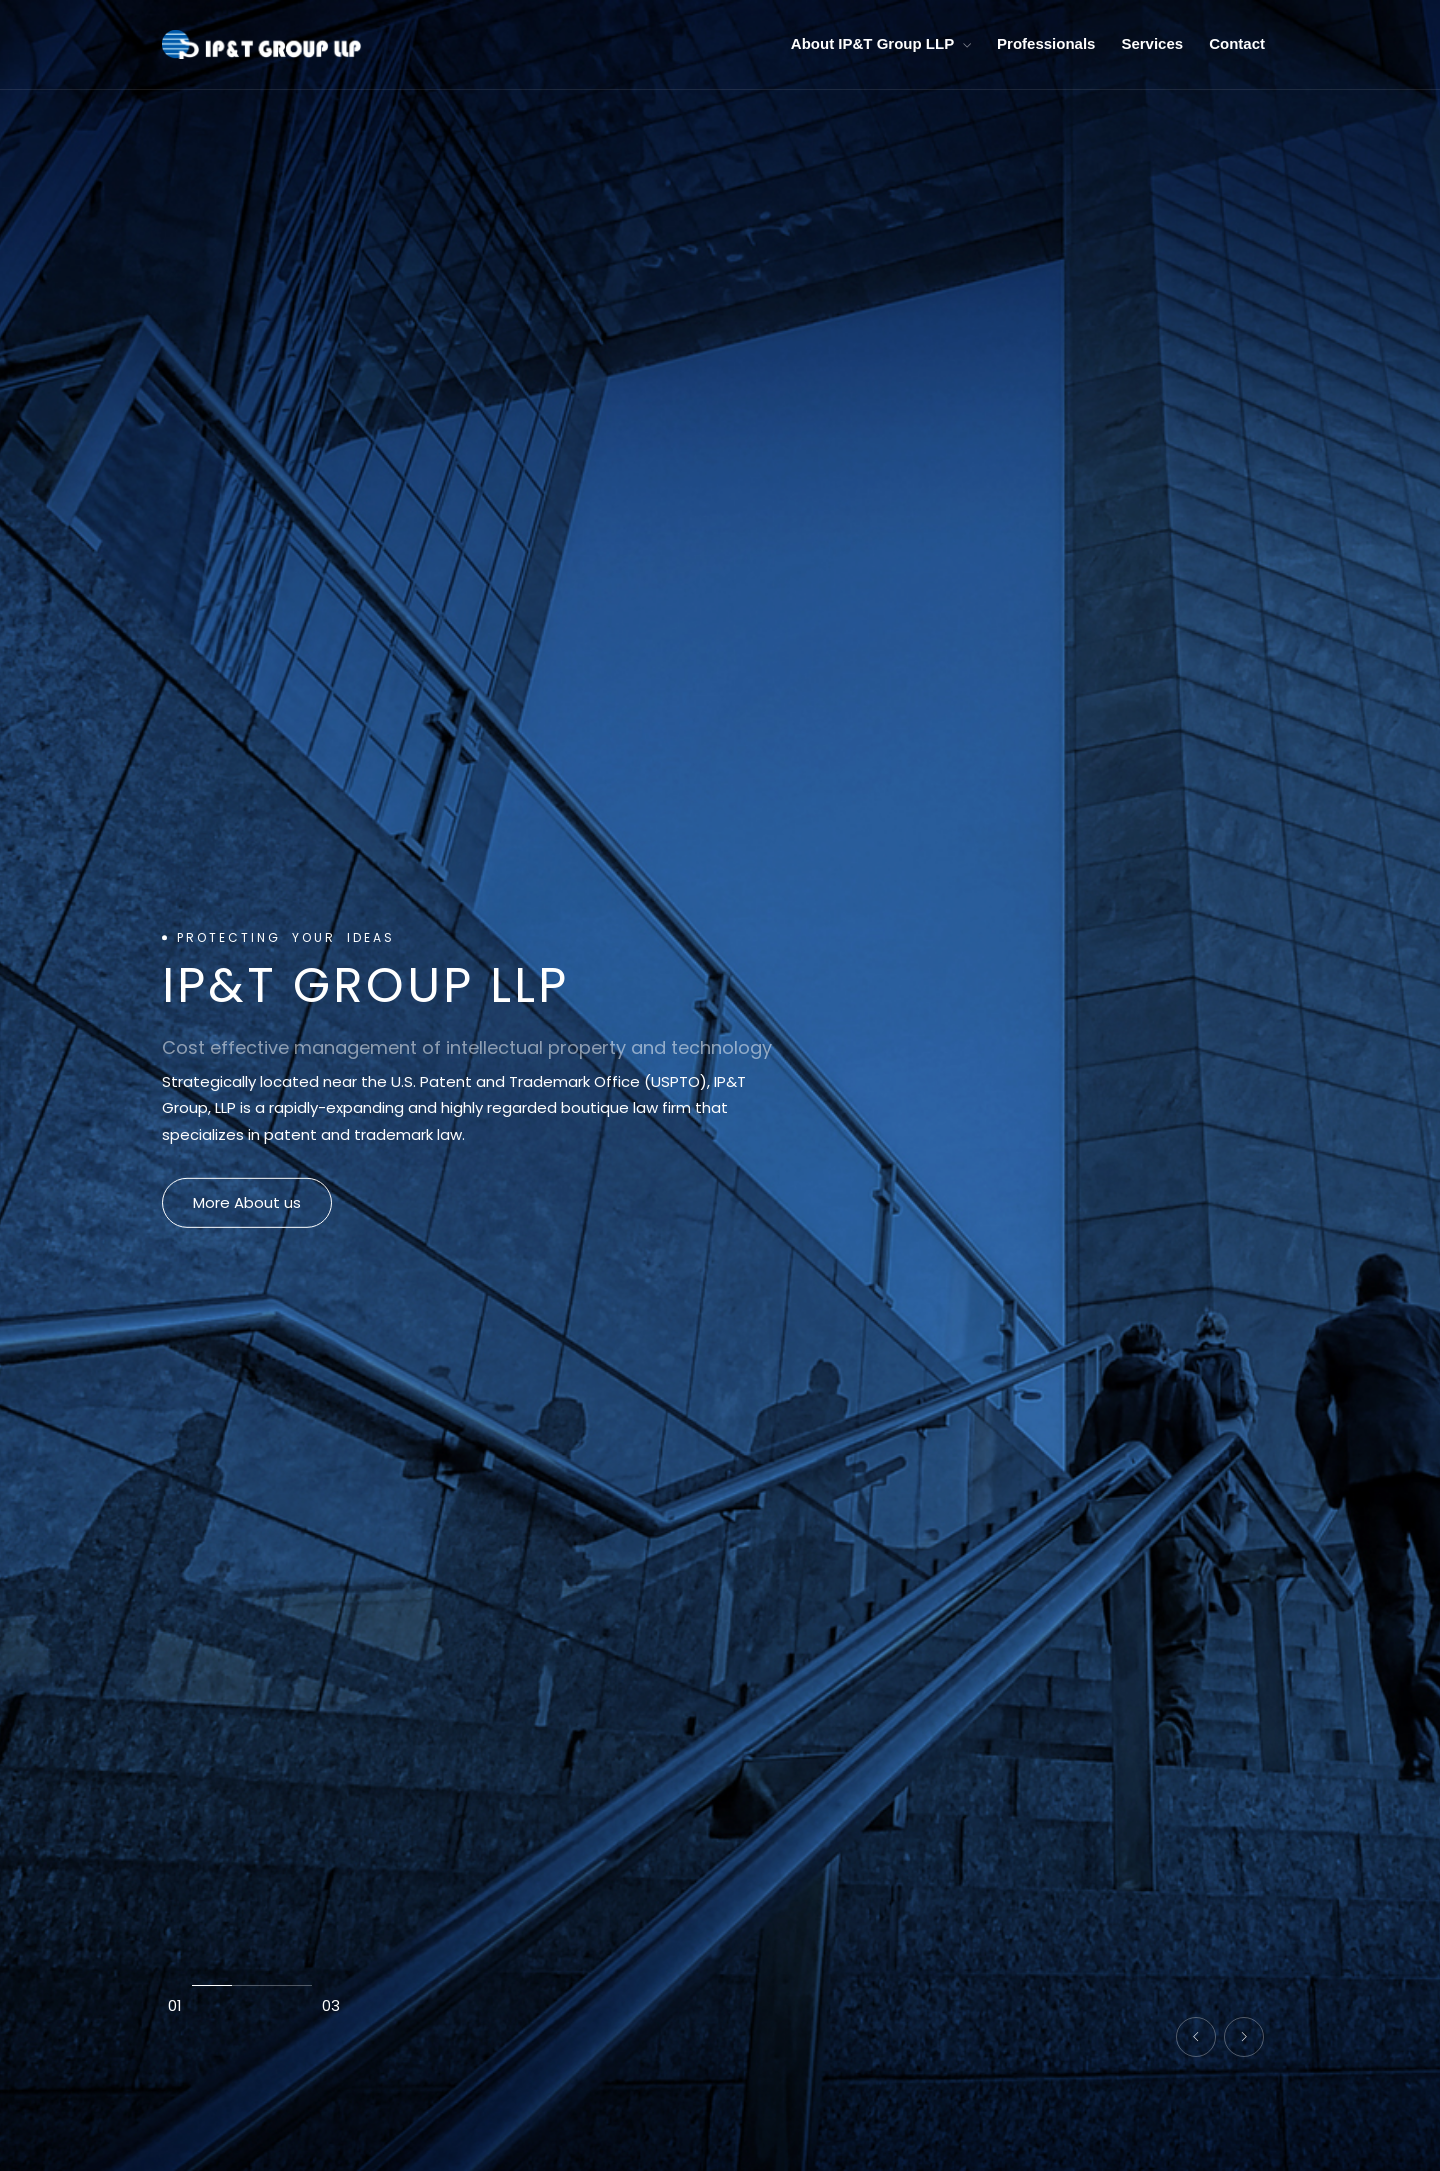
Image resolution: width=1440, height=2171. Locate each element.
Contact (1237, 43)
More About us (247, 1202)
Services (1152, 43)
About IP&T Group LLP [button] (881, 43)
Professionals (1046, 43)
